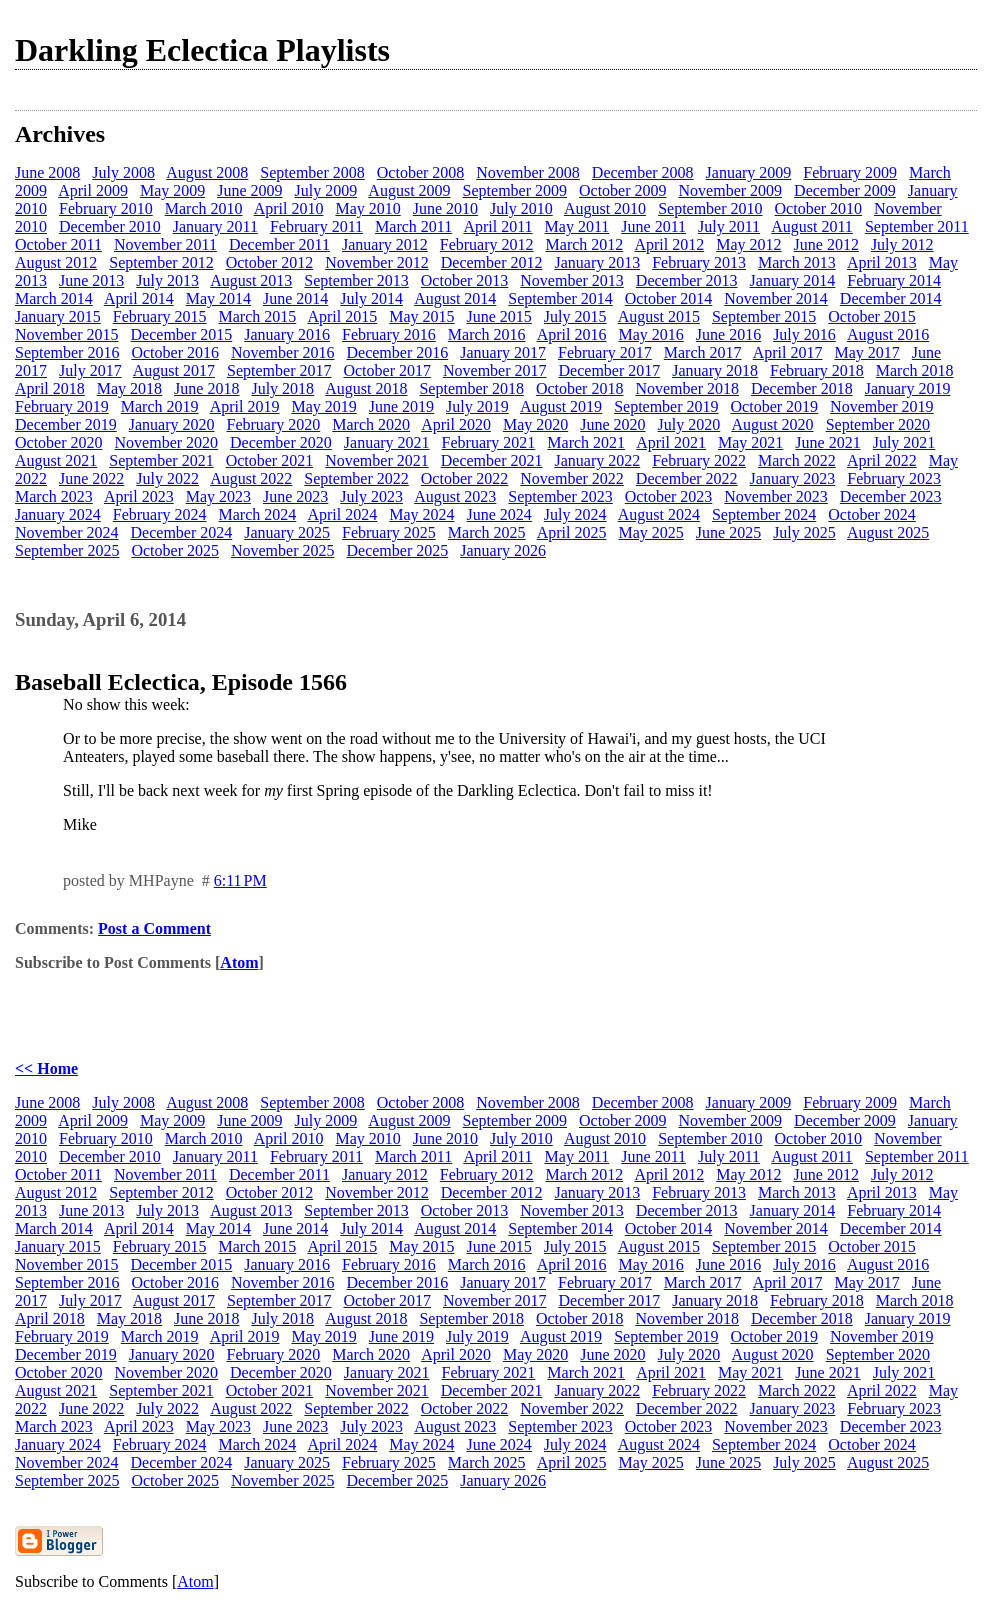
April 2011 (497, 226)
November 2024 (67, 532)
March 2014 (54, 298)
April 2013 (882, 262)
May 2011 (577, 226)
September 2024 (764, 514)
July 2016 (804, 334)
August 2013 (251, 280)
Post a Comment (154, 928)
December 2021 (492, 460)
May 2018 (129, 388)
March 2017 (703, 352)
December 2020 (281, 442)
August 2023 (455, 496)
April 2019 (245, 406)
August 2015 (659, 316)
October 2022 (465, 478)
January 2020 (172, 424)
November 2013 (572, 280)
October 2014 (669, 298)
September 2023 (560, 496)
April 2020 (456, 424)
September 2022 (356, 478)
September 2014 (560, 298)
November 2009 (731, 190)
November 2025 (283, 550)
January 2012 (385, 244)
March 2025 (487, 532)
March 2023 (54, 496)
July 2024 (575, 514)
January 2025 (287, 532)
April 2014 (139, 298)
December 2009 (845, 190)
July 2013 (167, 280)
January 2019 (908, 388)
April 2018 (50, 388)
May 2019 (323, 406)
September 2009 (515, 190)
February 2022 (699, 460)
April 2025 (572, 532)
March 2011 (413, 226)
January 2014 (793, 280)
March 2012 (585, 244)
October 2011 (58, 244)
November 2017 (495, 370)
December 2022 (687, 478)
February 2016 (389, 334)
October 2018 (580, 388)
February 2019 (62, 406)
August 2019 (561, 406)
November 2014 (776, 298)
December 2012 (492, 262)
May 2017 (866, 352)
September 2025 (67, 550)
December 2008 (643, 172)
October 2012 (270, 262)
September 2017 (279, 370)
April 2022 (882, 460)
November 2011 (165, 244)
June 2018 (206, 388)
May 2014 (218, 298)
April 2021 (671, 442)
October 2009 (623, 190)
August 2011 (812, 226)
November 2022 (572, 478)
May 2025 (650, 532)
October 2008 (421, 172)
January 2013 (597, 262)
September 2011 (917, 226)
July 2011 (729, 226)
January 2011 (215, 226)
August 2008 (207, 172)
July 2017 (90, 370)
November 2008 (528, 172)
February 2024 (160, 514)
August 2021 (56, 460)
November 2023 (776, 496)
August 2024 (659, 514)
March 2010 (204, 208)
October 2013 (465, 280)
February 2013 (699, 262)
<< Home (46, 1068)
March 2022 (797, 460)
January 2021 (387, 442)
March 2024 (258, 514)
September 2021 (161, 460)
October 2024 (872, 514)
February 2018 (817, 370)
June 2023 (295, 496)
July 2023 (371, 496)
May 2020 (535, 424)
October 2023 (669, 496)
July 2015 (575, 316)
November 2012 (377, 262)
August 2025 (888, 532)
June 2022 (91, 478)
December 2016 (397, 352)
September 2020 (878, 424)
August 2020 (772, 424)
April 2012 (669, 244)
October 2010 (819, 208)
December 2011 (279, 244)
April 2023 (139, 496)
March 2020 (371, 424)
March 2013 (797, 262)
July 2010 (521, 208)
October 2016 (175, 352)
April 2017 (788, 352)
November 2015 (67, 334)
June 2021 (827, 442)
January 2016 (287, 334)
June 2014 (295, 298)
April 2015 (342, 316)
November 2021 (377, 460)
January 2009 (749, 172)
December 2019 (66, 424)
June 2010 (445, 208)
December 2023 (891, 496)
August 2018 (366, 388)
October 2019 (775, 406)
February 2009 (850, 172)
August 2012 (56, 262)
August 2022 (251, 478)
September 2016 (67, 352)
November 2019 (882, 406)
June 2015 (499, 316)
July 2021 (904, 442)
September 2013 (356, 280)
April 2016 (572, 334)
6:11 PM (240, 880)
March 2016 (487, 334)
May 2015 (421, 316)
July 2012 (902, 244)
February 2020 (274, 424)
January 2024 (58, 514)
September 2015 (764, 316)
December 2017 (610, 370)
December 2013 (687, 280)
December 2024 (182, 532)
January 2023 (793, 478)
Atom (239, 962)
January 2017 (503, 352)
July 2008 (123, 172)
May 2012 (748, 244)
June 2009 (249, 190)
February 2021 (489, 442)
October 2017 (387, 370)
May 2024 (421, 514)
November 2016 (283, 352)
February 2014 (894, 280)
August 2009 (409, 190)
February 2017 (605, 352)
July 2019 (477, 406)
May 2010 (367, 208)
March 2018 (915, 370)
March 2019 (160, 406)
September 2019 (666, 406)
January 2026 (503, 550)
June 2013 (91, 280)
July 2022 (167, 478)
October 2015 (872, 316)
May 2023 (218, 496)
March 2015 (258, 316)
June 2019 (401, 406)
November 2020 (167, 442)
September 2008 (312, 172)
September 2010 (710, 208)
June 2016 (728, 334)
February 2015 (160, 316)
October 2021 (270, 460)
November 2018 (687, 388)
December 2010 (110, 226)
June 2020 (612, 424)
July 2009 (326, 190)
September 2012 (161, 262)
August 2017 (174, 370)
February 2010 (106, 208)
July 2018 (282, 388)
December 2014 (891, 298)
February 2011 (316, 226)
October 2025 (175, 550)
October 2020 (59, 442)
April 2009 (93, 190)
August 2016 (888, 334)
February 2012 (487, 244)
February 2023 (894, 478)
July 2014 (371, 298)
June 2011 (653, 226)
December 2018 (802, 388)
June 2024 (499, 514)
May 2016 (650, 334)
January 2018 (715, 370)
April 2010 (289, 208)
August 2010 (605, 208)
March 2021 (586, 442)
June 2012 (826, 244)
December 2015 (182, 334)
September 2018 (471, 388)
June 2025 (728, 532)
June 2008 (47, 172)
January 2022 (597, 460)
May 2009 (172, 190)
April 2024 (342, 514)
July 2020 (689, 424)
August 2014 (455, 298)
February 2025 (389, 532)
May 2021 (750, 442)
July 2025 (804, 532)
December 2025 (397, 550)
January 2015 (58, 316)
